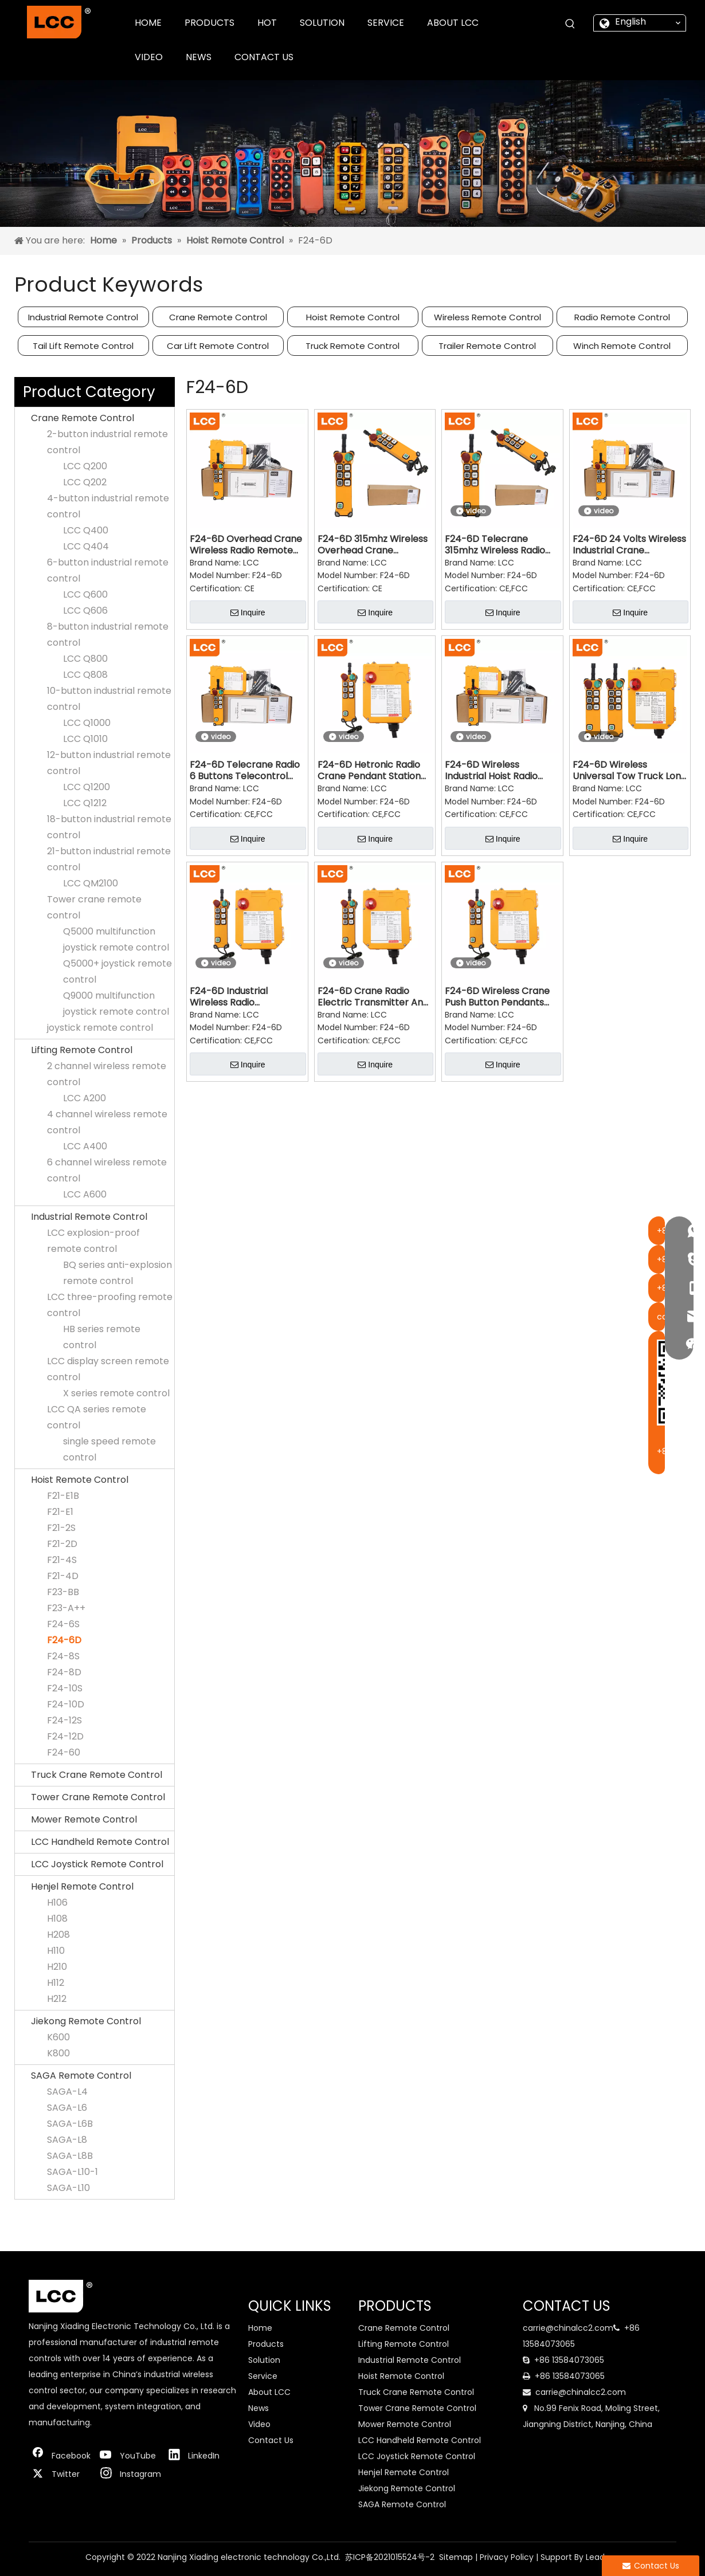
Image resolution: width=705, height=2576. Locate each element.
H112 (55, 1982)
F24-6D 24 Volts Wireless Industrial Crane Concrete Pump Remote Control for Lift (629, 544)
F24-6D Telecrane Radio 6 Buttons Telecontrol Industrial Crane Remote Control (245, 770)
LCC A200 (84, 1098)
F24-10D (65, 1704)
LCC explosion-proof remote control (93, 1240)
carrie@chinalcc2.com (568, 2328)
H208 (58, 1934)
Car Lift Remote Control (218, 346)
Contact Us (270, 2440)
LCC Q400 (85, 530)
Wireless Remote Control (487, 317)
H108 (57, 1918)
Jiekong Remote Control (86, 2021)
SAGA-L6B (70, 2123)
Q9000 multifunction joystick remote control (116, 1003)
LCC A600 (85, 1194)
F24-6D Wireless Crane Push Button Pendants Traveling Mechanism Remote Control (497, 996)
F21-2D (62, 1543)
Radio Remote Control (622, 317)
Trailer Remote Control (487, 346)
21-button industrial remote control (109, 859)
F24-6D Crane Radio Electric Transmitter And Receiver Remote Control (375, 996)
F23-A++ (66, 1608)
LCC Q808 (85, 674)
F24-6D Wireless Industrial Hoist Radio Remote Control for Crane (491, 770)
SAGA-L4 (67, 2091)
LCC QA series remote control (96, 1417)
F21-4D (63, 1575)
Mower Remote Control (84, 1819)
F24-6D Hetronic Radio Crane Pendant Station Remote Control (369, 770)
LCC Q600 (85, 594)
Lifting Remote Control (81, 1050)
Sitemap (456, 2557)
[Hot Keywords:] (570, 24)
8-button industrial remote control (108, 634)
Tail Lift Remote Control (83, 346)
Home (260, 2328)
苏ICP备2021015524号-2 (389, 2557)
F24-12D (65, 1736)
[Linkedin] (196, 2456)
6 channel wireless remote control (107, 1170)
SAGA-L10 (68, 2187)
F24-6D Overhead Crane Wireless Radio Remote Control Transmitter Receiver (246, 544)
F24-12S (64, 1720)
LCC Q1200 (86, 787)
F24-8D (64, 1672)
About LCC (269, 2392)
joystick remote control (100, 1027)
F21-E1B (63, 1495)
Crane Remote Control (218, 317)
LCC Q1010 (85, 738)
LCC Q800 (85, 658)
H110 (56, 1950)
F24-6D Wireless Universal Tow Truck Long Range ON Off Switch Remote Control (630, 770)
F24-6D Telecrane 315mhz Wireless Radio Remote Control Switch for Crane (497, 544)
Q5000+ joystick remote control (117, 971)
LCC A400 (85, 1146)
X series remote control (116, 1393)
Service (262, 2376)
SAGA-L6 (67, 2107)
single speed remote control (109, 1449)
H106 (57, 1902)
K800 (58, 2053)
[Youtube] (128, 2456)
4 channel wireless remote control (107, 1122)
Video (259, 2424)
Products (266, 2344)
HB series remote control (101, 1337)
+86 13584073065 (569, 2360)
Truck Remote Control (352, 346)
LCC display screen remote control (108, 1369)
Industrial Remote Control (83, 317)
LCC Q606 (85, 610)
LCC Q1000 (87, 722)
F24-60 (63, 1752)
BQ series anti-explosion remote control (117, 1272)
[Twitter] (60, 2474)
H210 (57, 1966)
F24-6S (63, 1624)
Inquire (247, 612)
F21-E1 (60, 1511)
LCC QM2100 (90, 883)
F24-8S (63, 1656)
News (258, 2408)
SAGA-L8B (70, 2155)
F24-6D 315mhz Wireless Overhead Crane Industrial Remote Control (373, 544)
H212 (56, 1998)
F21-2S (61, 1527)
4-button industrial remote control (108, 506)
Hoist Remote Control (352, 317)
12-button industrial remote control (109, 762)
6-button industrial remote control (108, 570)
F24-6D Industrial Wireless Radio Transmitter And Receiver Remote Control (247, 996)
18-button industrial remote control (109, 827)
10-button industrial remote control (109, 698)
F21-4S (62, 1559)
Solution (264, 2360)
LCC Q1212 (85, 803)
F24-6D (64, 1640)
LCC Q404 (86, 546)
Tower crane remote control (94, 907)
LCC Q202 (85, 482)
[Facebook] (60, 2456)
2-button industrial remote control (107, 442)
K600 (58, 2037)
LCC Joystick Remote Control (97, 1864)
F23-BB (63, 1592)
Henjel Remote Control (82, 1886)
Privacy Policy (507, 2557)
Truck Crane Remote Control (96, 1774)
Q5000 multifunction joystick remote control (116, 939)
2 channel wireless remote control (106, 1074)
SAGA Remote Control (81, 2075)
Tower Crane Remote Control (98, 1797)
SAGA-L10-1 (72, 2171)
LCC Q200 (85, 466)
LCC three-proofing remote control (110, 1305)
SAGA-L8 (67, 2139)
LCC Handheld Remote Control (100, 1841)
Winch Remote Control (622, 346)
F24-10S (65, 1688)
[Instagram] (128, 2474)
